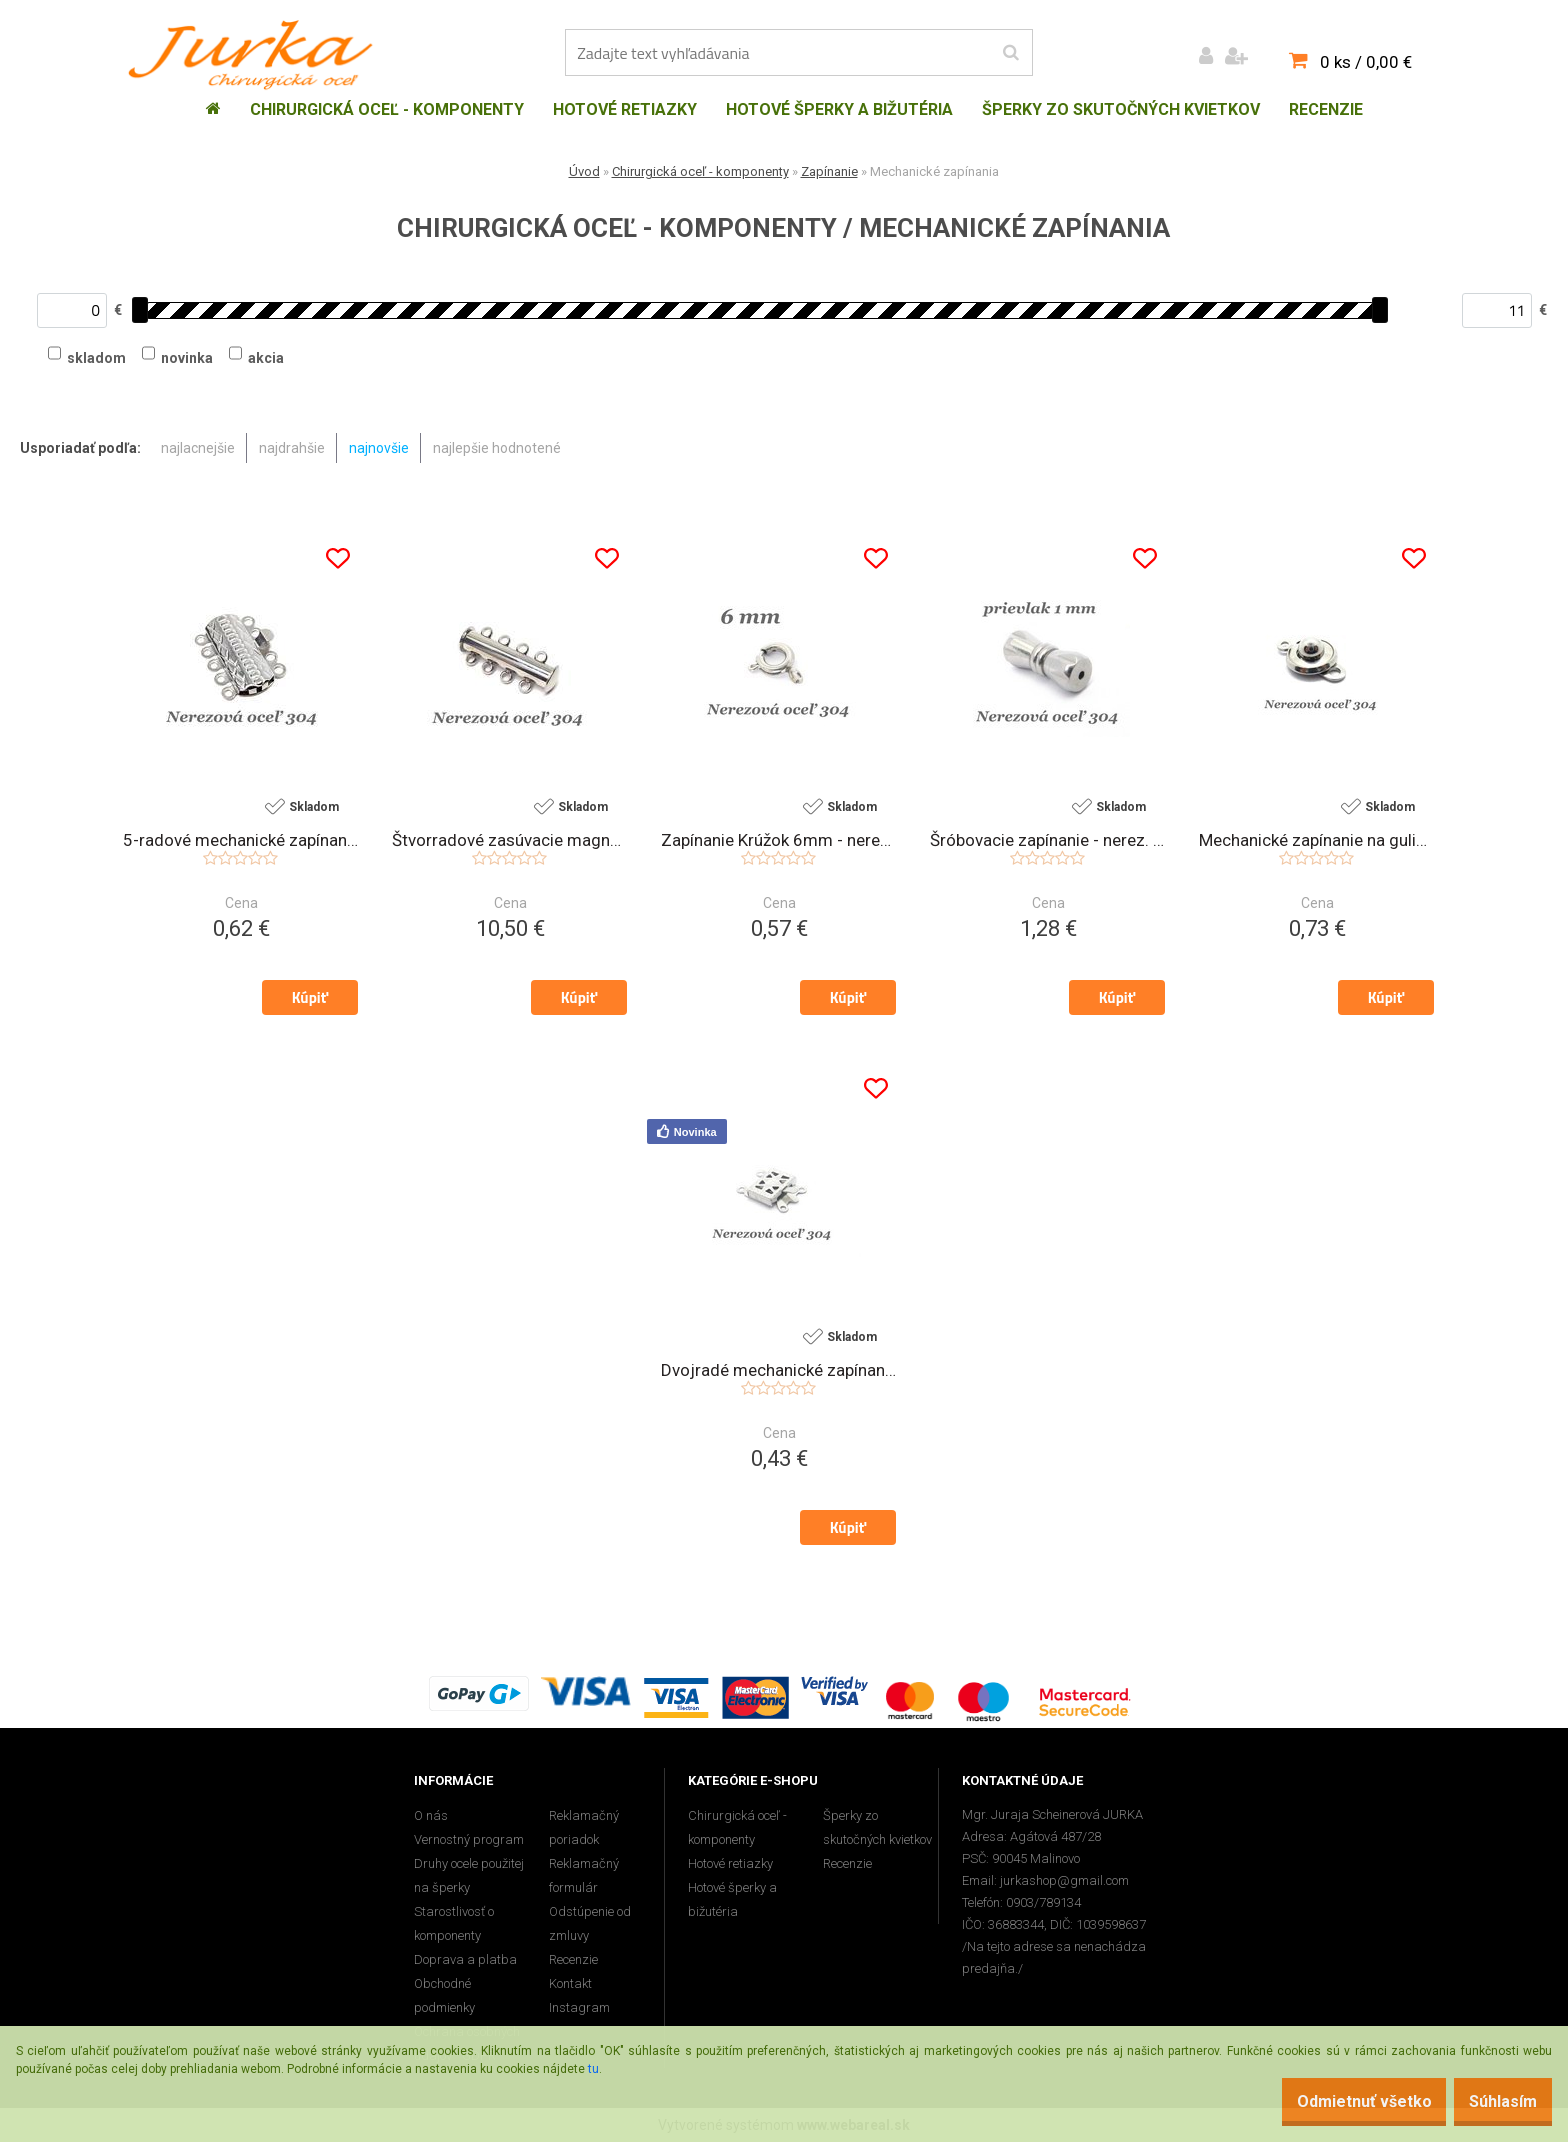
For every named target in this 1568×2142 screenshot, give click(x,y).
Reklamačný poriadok (584, 1827)
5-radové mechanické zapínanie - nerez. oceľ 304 (240, 841)
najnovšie (379, 448)
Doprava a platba (465, 1959)
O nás (431, 1815)
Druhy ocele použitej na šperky (469, 1875)
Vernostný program (469, 1839)
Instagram (579, 2007)
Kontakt (570, 1983)
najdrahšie (292, 448)
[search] (1010, 53)
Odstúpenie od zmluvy (590, 1923)
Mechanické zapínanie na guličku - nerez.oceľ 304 (1316, 841)
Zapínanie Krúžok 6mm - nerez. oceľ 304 (778, 841)
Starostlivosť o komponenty (454, 1923)
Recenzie (573, 1959)
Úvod (584, 171)
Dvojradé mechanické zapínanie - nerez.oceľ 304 (778, 1371)
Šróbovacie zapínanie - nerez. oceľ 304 (1047, 841)
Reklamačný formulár (584, 1875)
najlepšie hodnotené (497, 448)
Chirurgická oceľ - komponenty (700, 171)
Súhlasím (1493, 2101)
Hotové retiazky (730, 1863)
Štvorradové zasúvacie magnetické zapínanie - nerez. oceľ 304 (509, 841)
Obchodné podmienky (444, 1995)
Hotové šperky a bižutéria (732, 1899)
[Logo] (255, 55)
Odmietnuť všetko (1333, 2101)
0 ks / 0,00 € (1366, 62)
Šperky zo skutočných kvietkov (877, 1827)
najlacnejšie (198, 448)
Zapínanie (829, 171)
